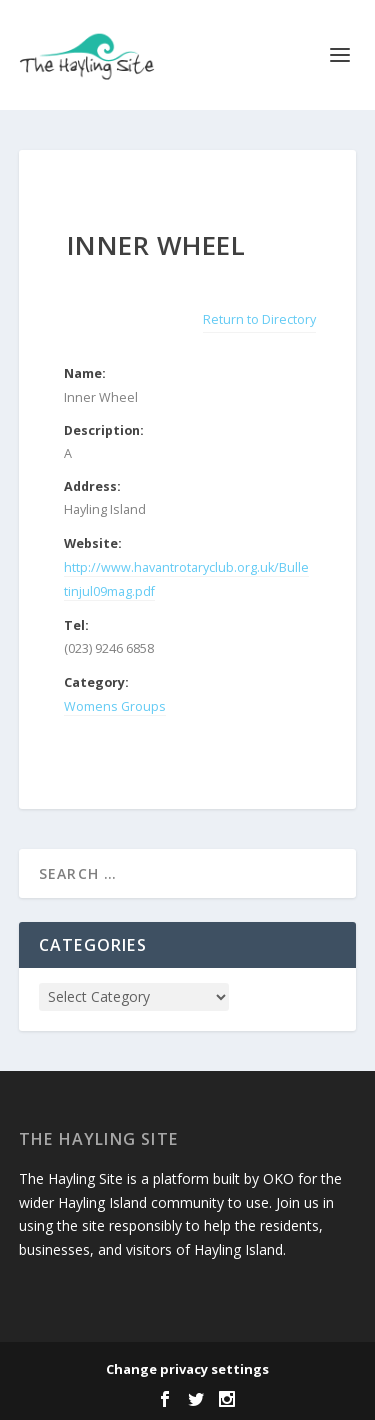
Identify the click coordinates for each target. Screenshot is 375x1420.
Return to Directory (259, 319)
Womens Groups (115, 706)
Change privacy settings (187, 1369)
